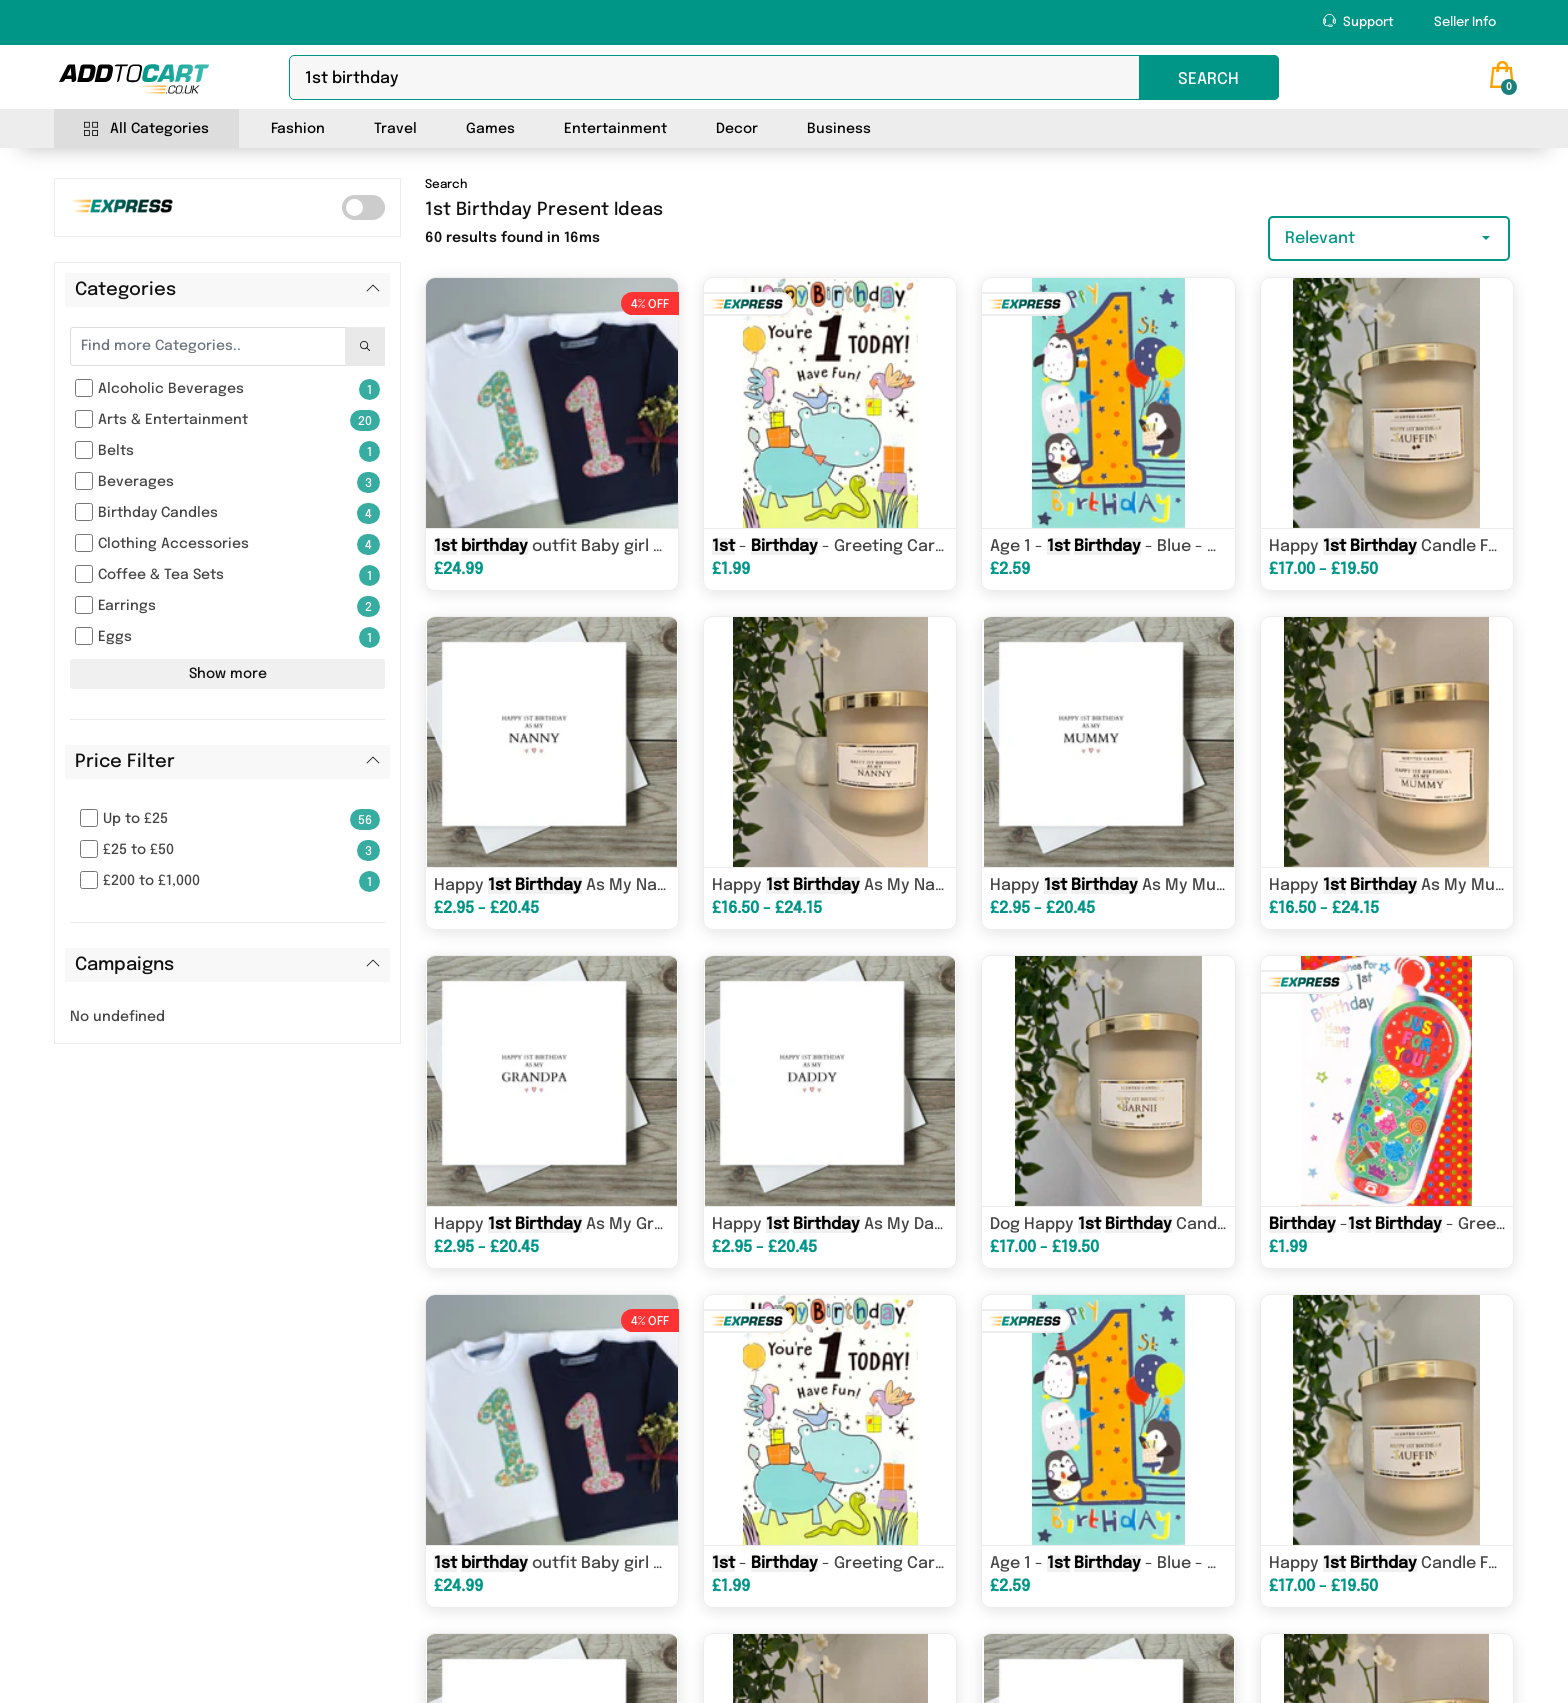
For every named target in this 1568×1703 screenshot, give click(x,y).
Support (1358, 21)
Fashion (298, 129)
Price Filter (125, 762)
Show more (228, 674)
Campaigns (124, 965)
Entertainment (615, 129)
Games (490, 129)
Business (839, 129)
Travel (395, 129)
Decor (737, 129)
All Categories (146, 129)
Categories (125, 290)
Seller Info (1465, 22)
